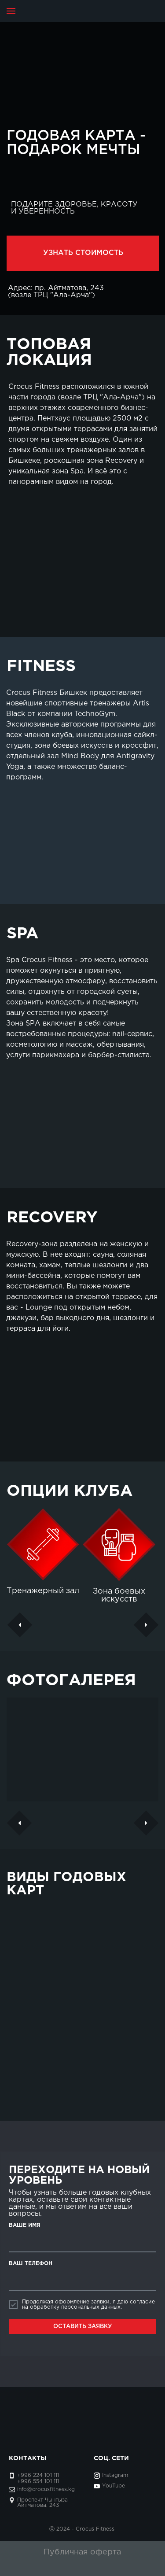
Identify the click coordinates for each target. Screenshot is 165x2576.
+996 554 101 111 (38, 2481)
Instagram (115, 2475)
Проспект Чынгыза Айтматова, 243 (42, 2503)
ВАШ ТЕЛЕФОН (30, 2263)
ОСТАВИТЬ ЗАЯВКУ (82, 2326)
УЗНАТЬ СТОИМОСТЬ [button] (83, 253)
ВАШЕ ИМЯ (24, 2225)
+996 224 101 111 (38, 2475)
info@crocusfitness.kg (46, 2489)
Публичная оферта (82, 2552)
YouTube (113, 2486)
